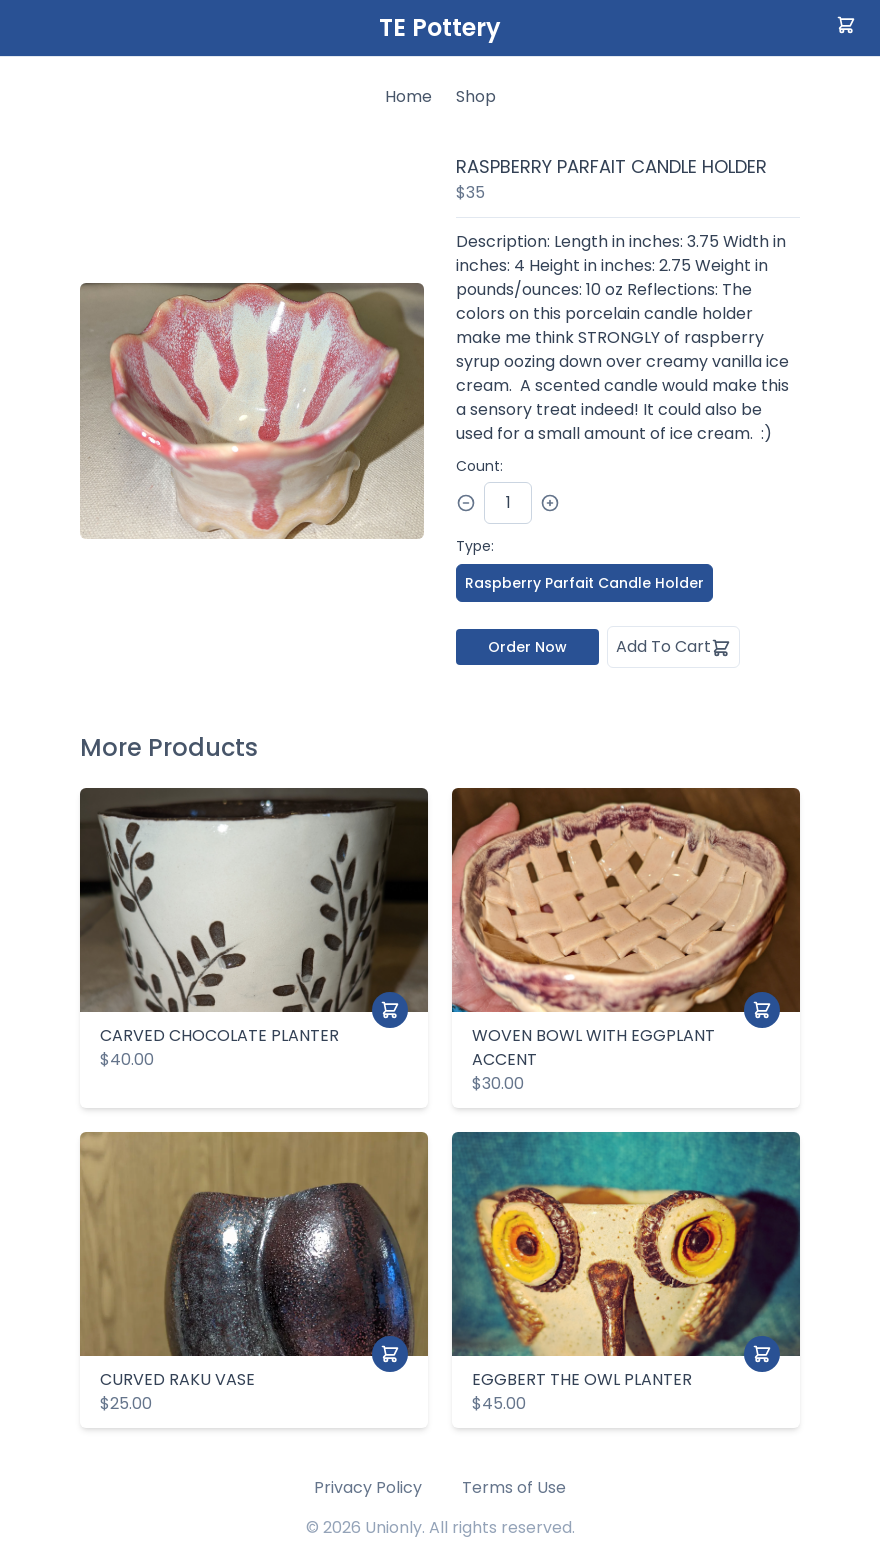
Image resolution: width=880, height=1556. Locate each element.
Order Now (527, 647)
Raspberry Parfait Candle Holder (584, 583)
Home (408, 96)
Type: (475, 546)
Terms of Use (514, 1487)
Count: (479, 466)
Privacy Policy (368, 1487)
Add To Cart (673, 646)
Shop (476, 96)
